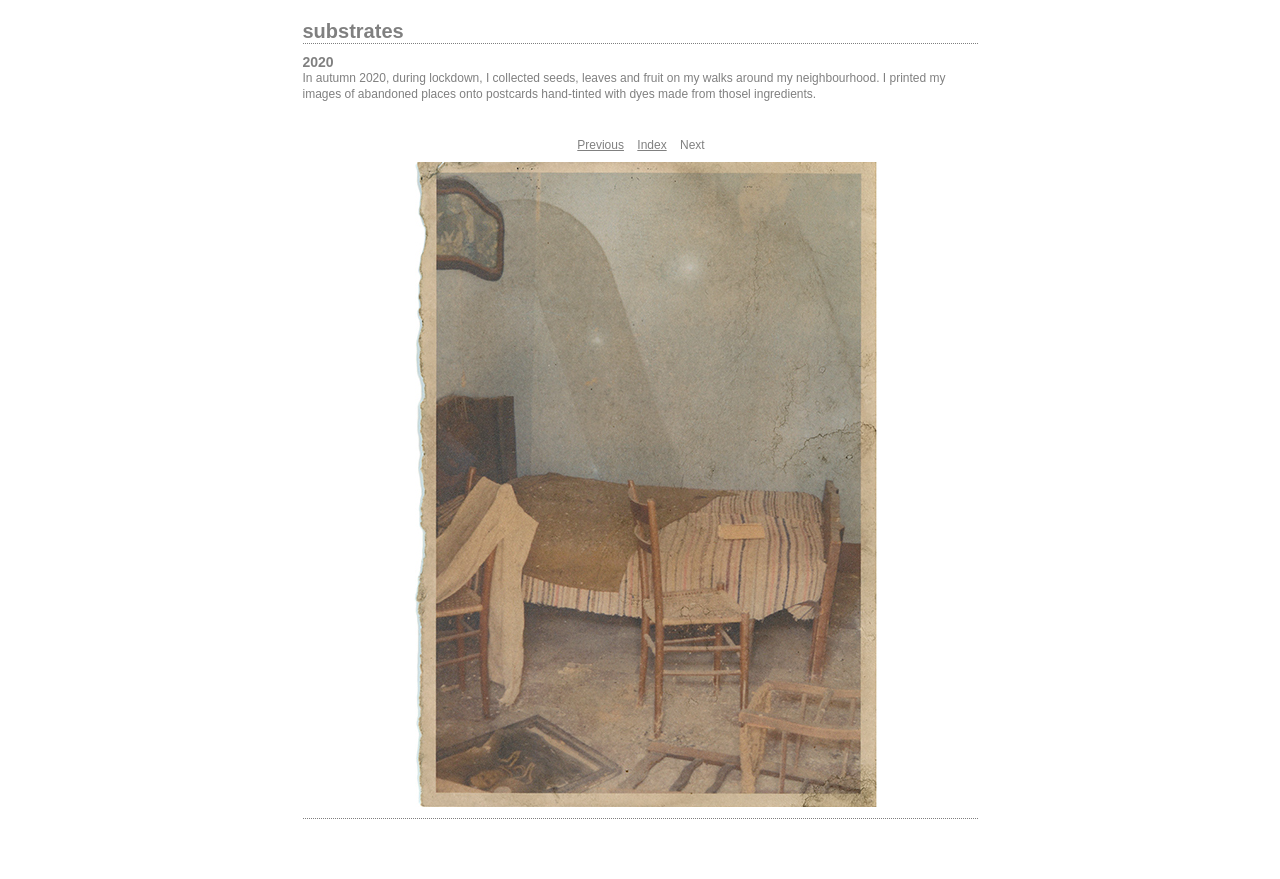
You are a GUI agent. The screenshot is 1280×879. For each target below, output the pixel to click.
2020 (318, 62)
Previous (600, 145)
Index (651, 145)
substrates (353, 31)
